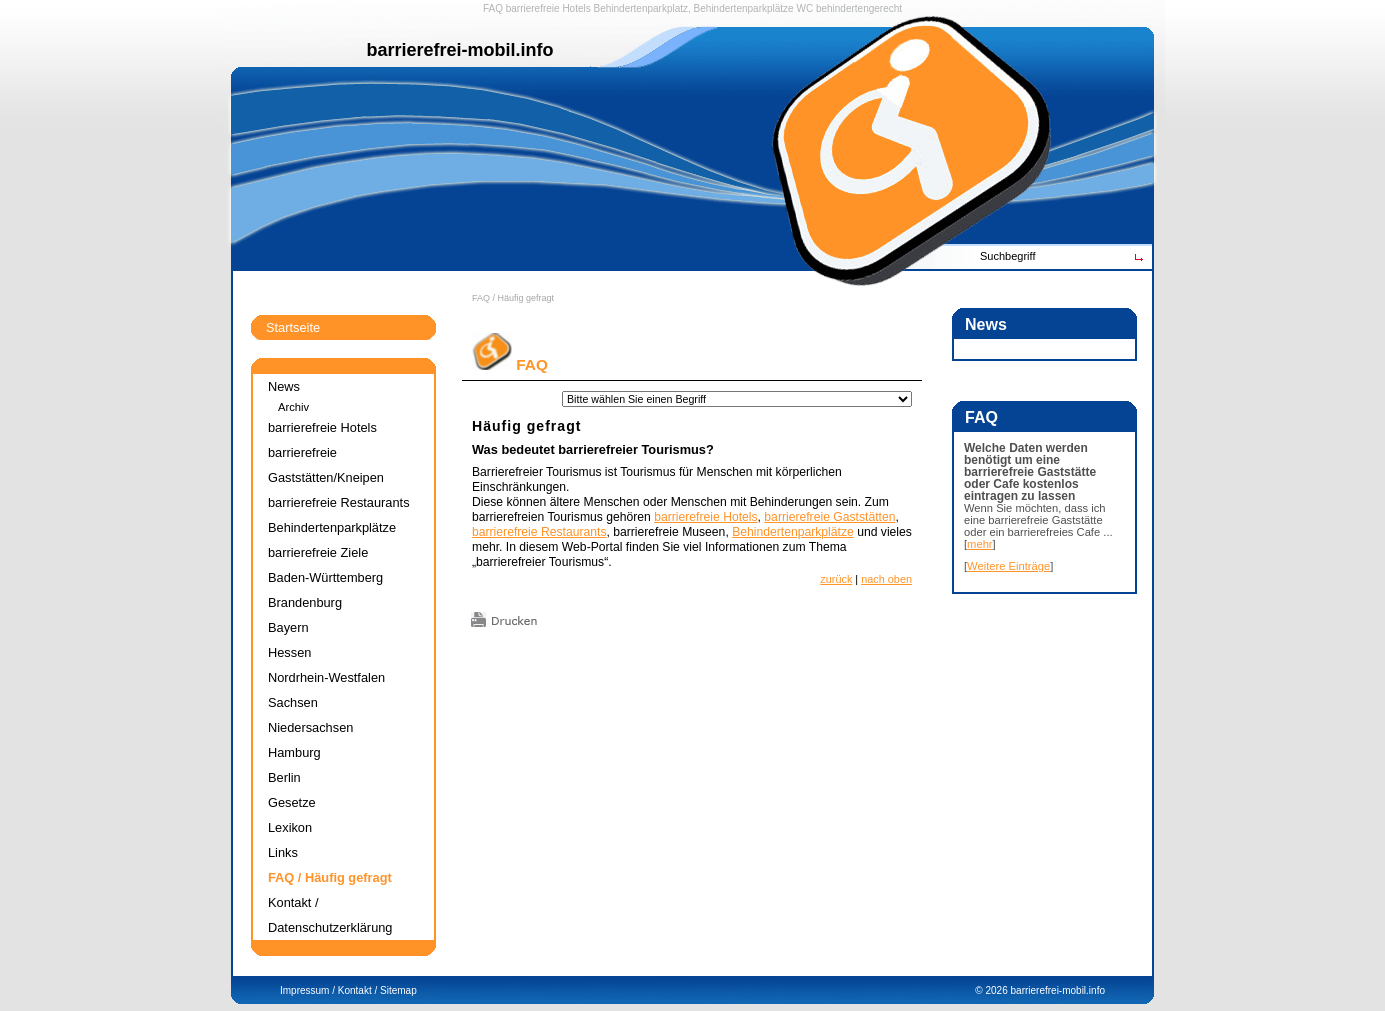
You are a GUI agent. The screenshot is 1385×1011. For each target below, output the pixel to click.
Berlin (284, 777)
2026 (996, 990)
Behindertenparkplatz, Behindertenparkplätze (694, 8)
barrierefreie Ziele (318, 552)
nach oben (886, 579)
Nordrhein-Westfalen (326, 677)
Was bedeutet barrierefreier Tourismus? (593, 449)
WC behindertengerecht (849, 8)
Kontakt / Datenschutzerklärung (330, 915)
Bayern (288, 627)
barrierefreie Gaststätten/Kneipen (326, 465)
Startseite (293, 327)
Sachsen (293, 702)
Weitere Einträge (1008, 566)
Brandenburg (305, 602)
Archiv (293, 407)
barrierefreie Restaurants (539, 532)
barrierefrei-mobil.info (1058, 990)
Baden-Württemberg (325, 577)
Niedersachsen (310, 727)
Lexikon (290, 827)
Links (283, 852)
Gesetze (292, 802)
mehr (980, 544)
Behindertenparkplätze (793, 532)
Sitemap (398, 990)
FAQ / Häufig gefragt (513, 298)
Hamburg (294, 752)
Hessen (289, 652)
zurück (836, 579)
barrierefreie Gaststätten (829, 517)
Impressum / (307, 990)
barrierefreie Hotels (548, 8)
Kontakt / (357, 990)
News (284, 386)
